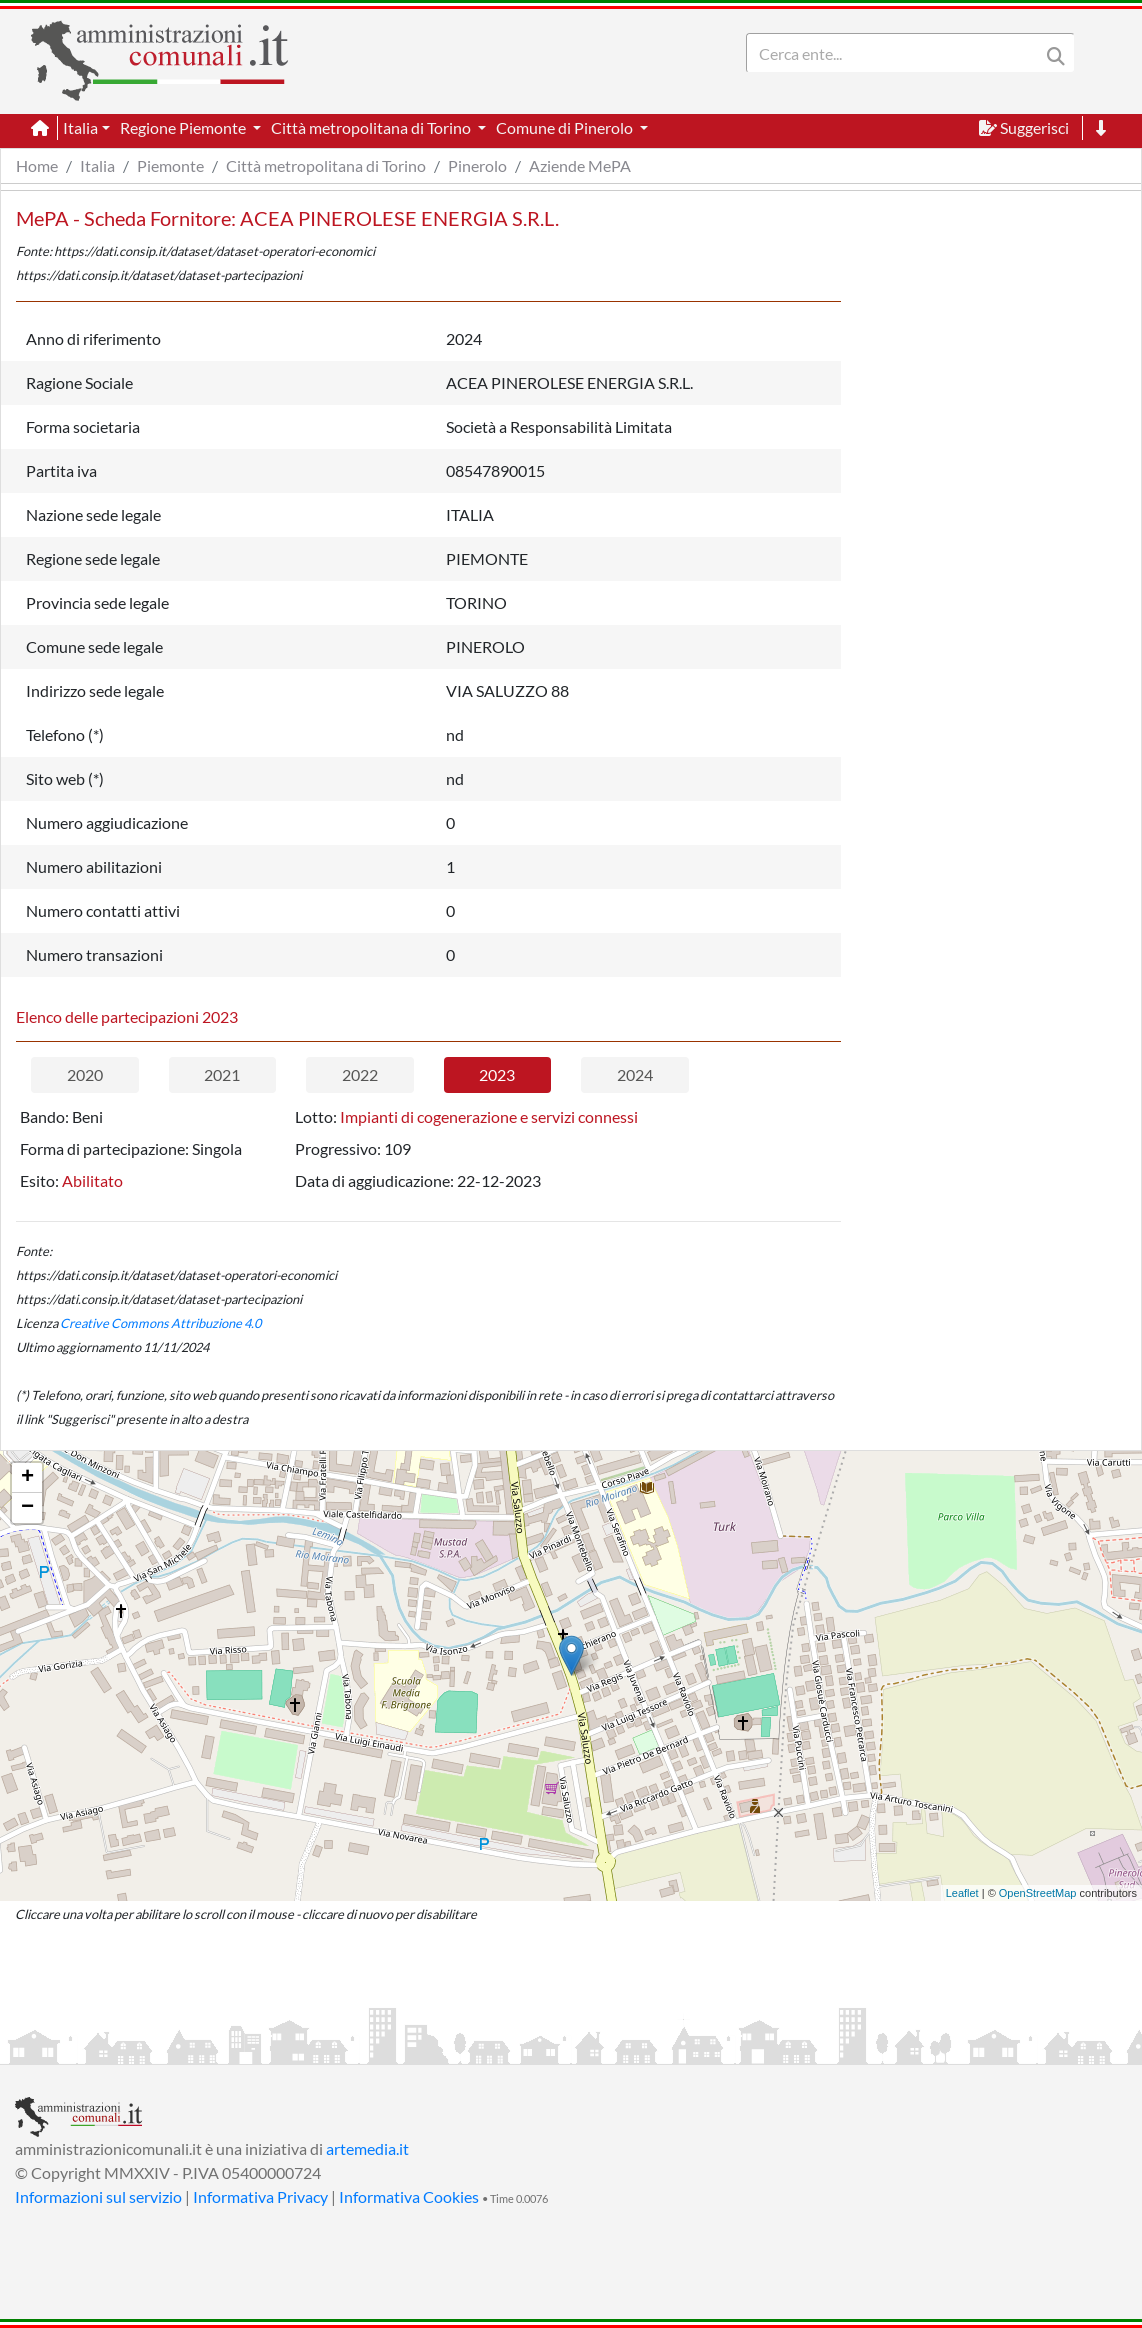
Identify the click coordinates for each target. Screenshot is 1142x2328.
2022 (360, 1074)
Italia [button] (80, 127)
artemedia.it (367, 2148)
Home (37, 165)
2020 (85, 1074)
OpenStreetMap (1038, 1893)
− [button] (27, 1508)
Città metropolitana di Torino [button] (372, 127)
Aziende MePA (580, 165)
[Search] (897, 53)
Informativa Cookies (409, 2196)
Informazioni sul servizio (98, 2196)
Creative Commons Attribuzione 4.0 (160, 1323)
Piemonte (170, 165)
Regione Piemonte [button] (184, 127)
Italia (97, 165)
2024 (635, 1074)
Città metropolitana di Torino (326, 165)
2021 (222, 1074)
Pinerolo (477, 165)
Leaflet (962, 1893)
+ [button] (27, 1478)
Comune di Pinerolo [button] (566, 127)
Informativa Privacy (260, 2196)
